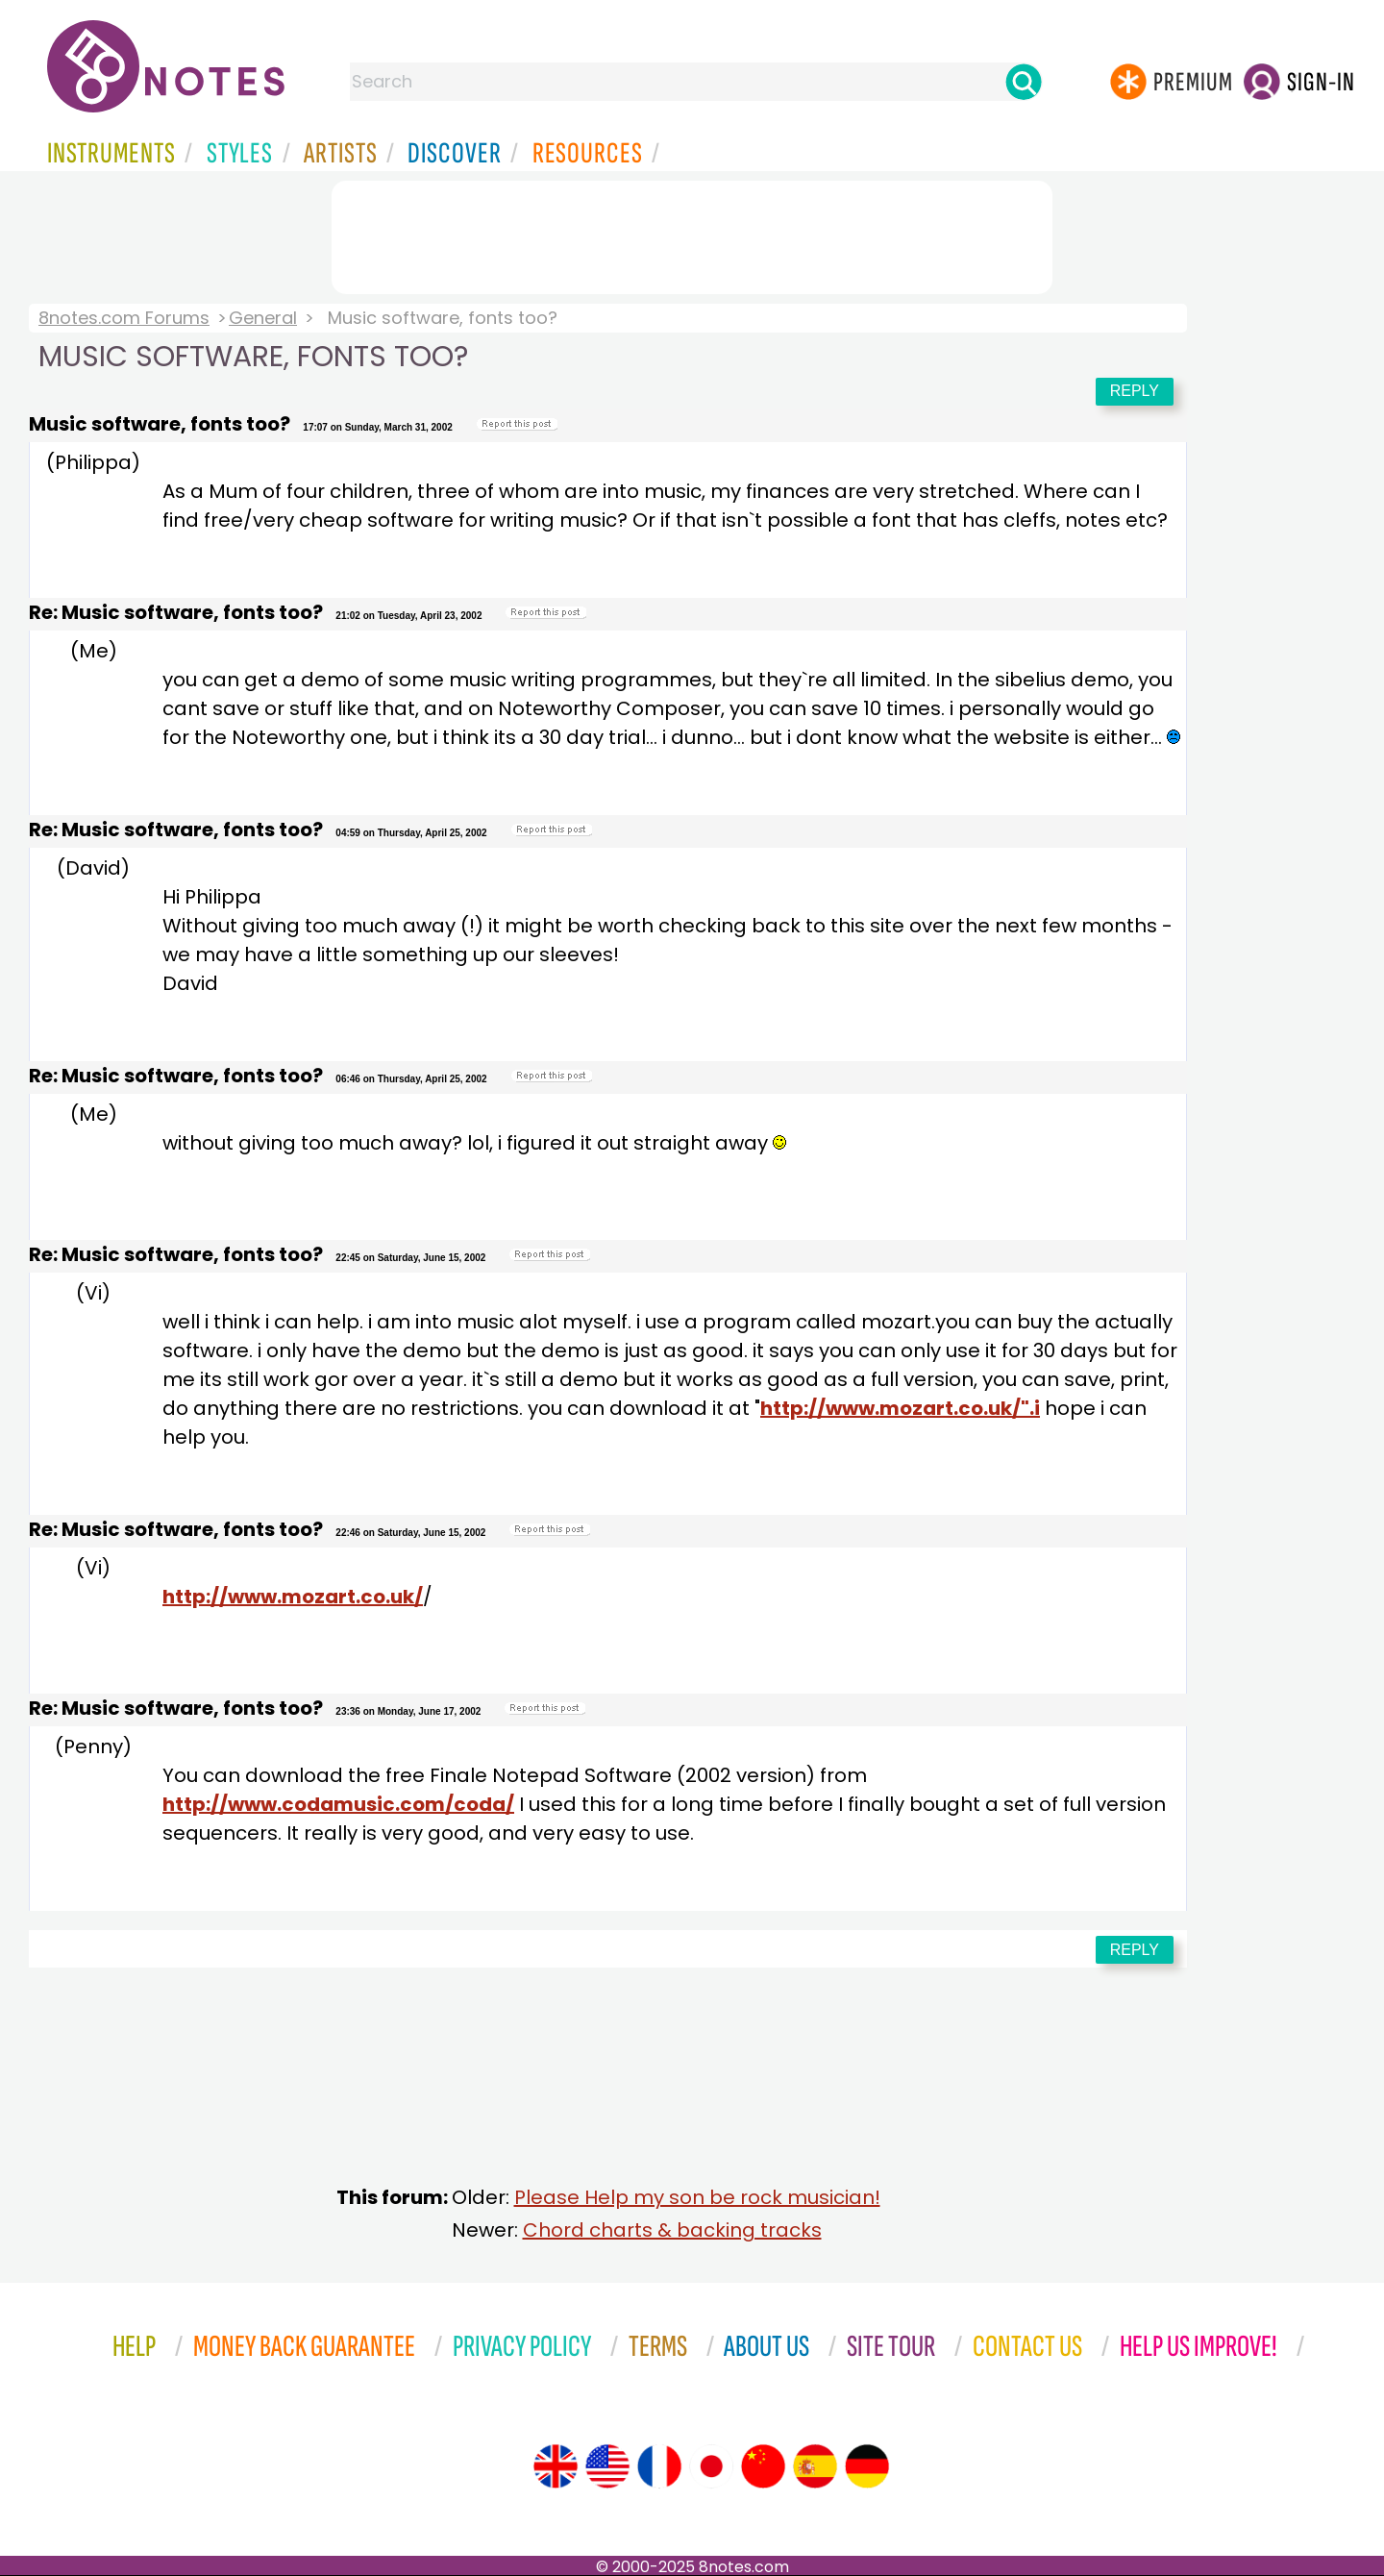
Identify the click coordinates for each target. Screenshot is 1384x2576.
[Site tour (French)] (659, 2466)
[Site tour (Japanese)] (711, 2466)
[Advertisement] (692, 233)
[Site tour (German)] (867, 2466)
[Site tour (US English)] (607, 2466)
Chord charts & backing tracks (672, 2230)
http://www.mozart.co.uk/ (292, 1596)
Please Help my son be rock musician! (697, 2197)
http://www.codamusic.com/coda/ (338, 1804)
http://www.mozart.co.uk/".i (900, 1408)
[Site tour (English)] (555, 2466)
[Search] (1023, 81)
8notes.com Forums (124, 318)
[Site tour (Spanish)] (815, 2466)
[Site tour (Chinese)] (763, 2466)
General (263, 318)
